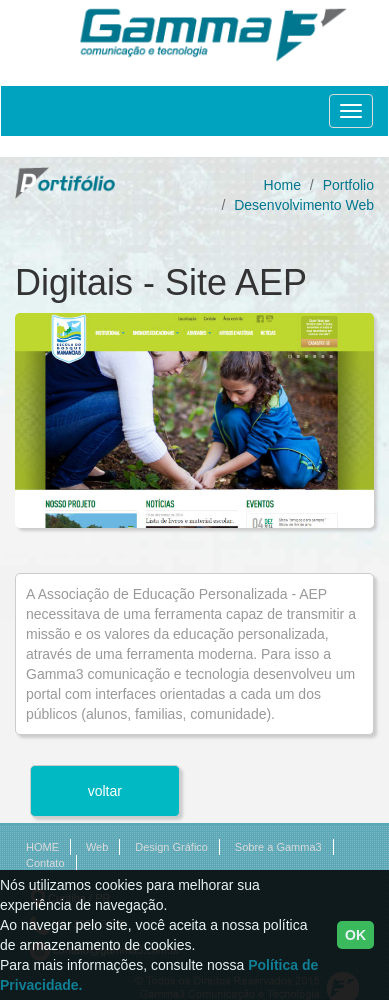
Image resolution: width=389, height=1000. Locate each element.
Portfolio (348, 185)
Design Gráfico (171, 847)
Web (97, 847)
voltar (105, 791)
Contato (45, 863)
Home (282, 185)
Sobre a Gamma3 (278, 847)
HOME (42, 847)
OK (355, 935)
